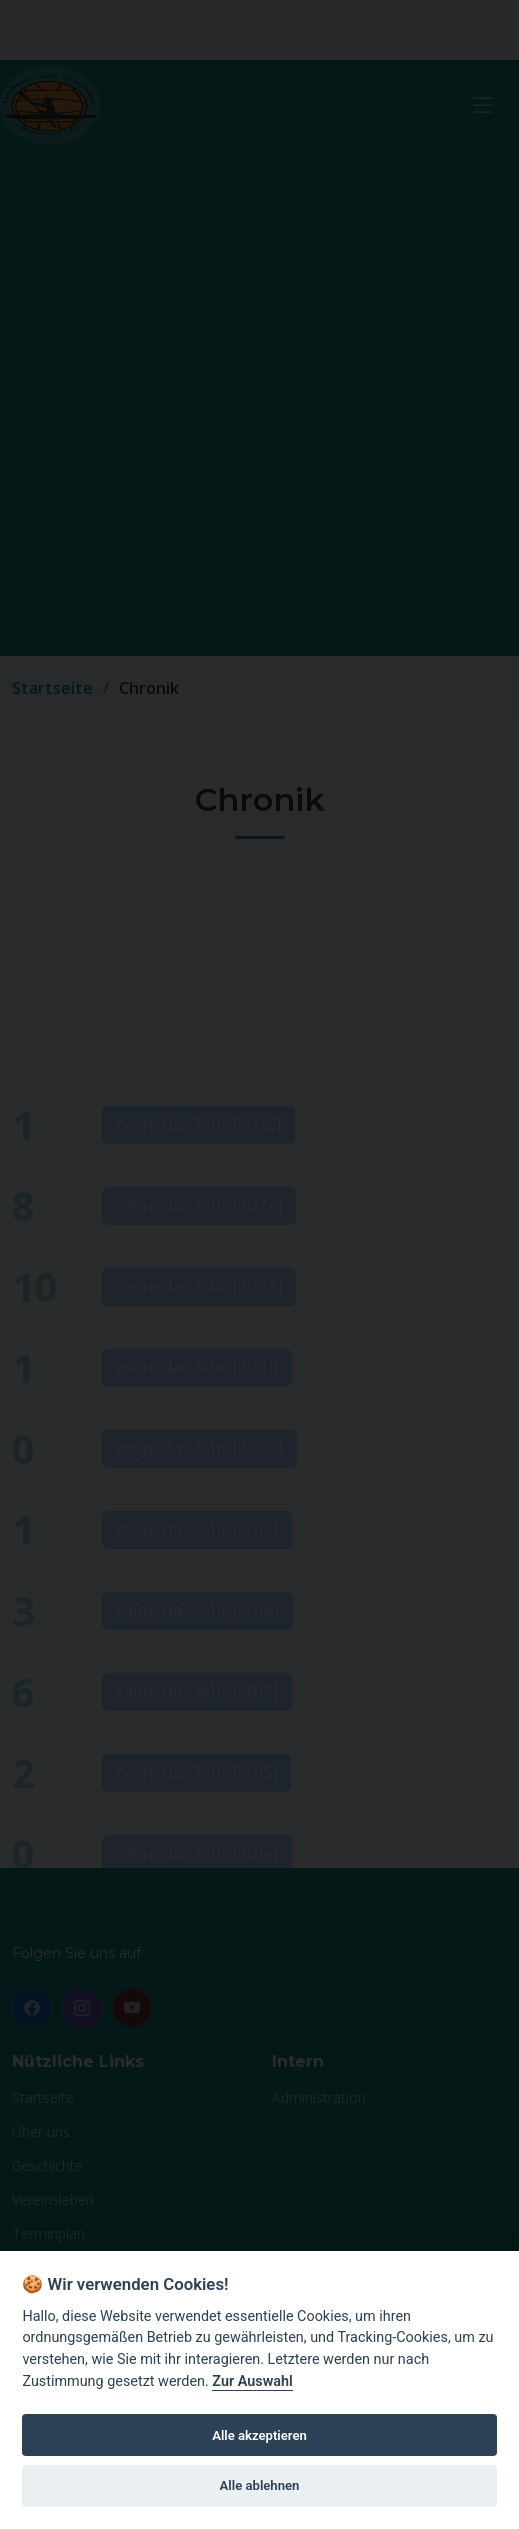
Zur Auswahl (252, 2381)
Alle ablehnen (260, 2485)
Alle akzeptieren (259, 2435)
